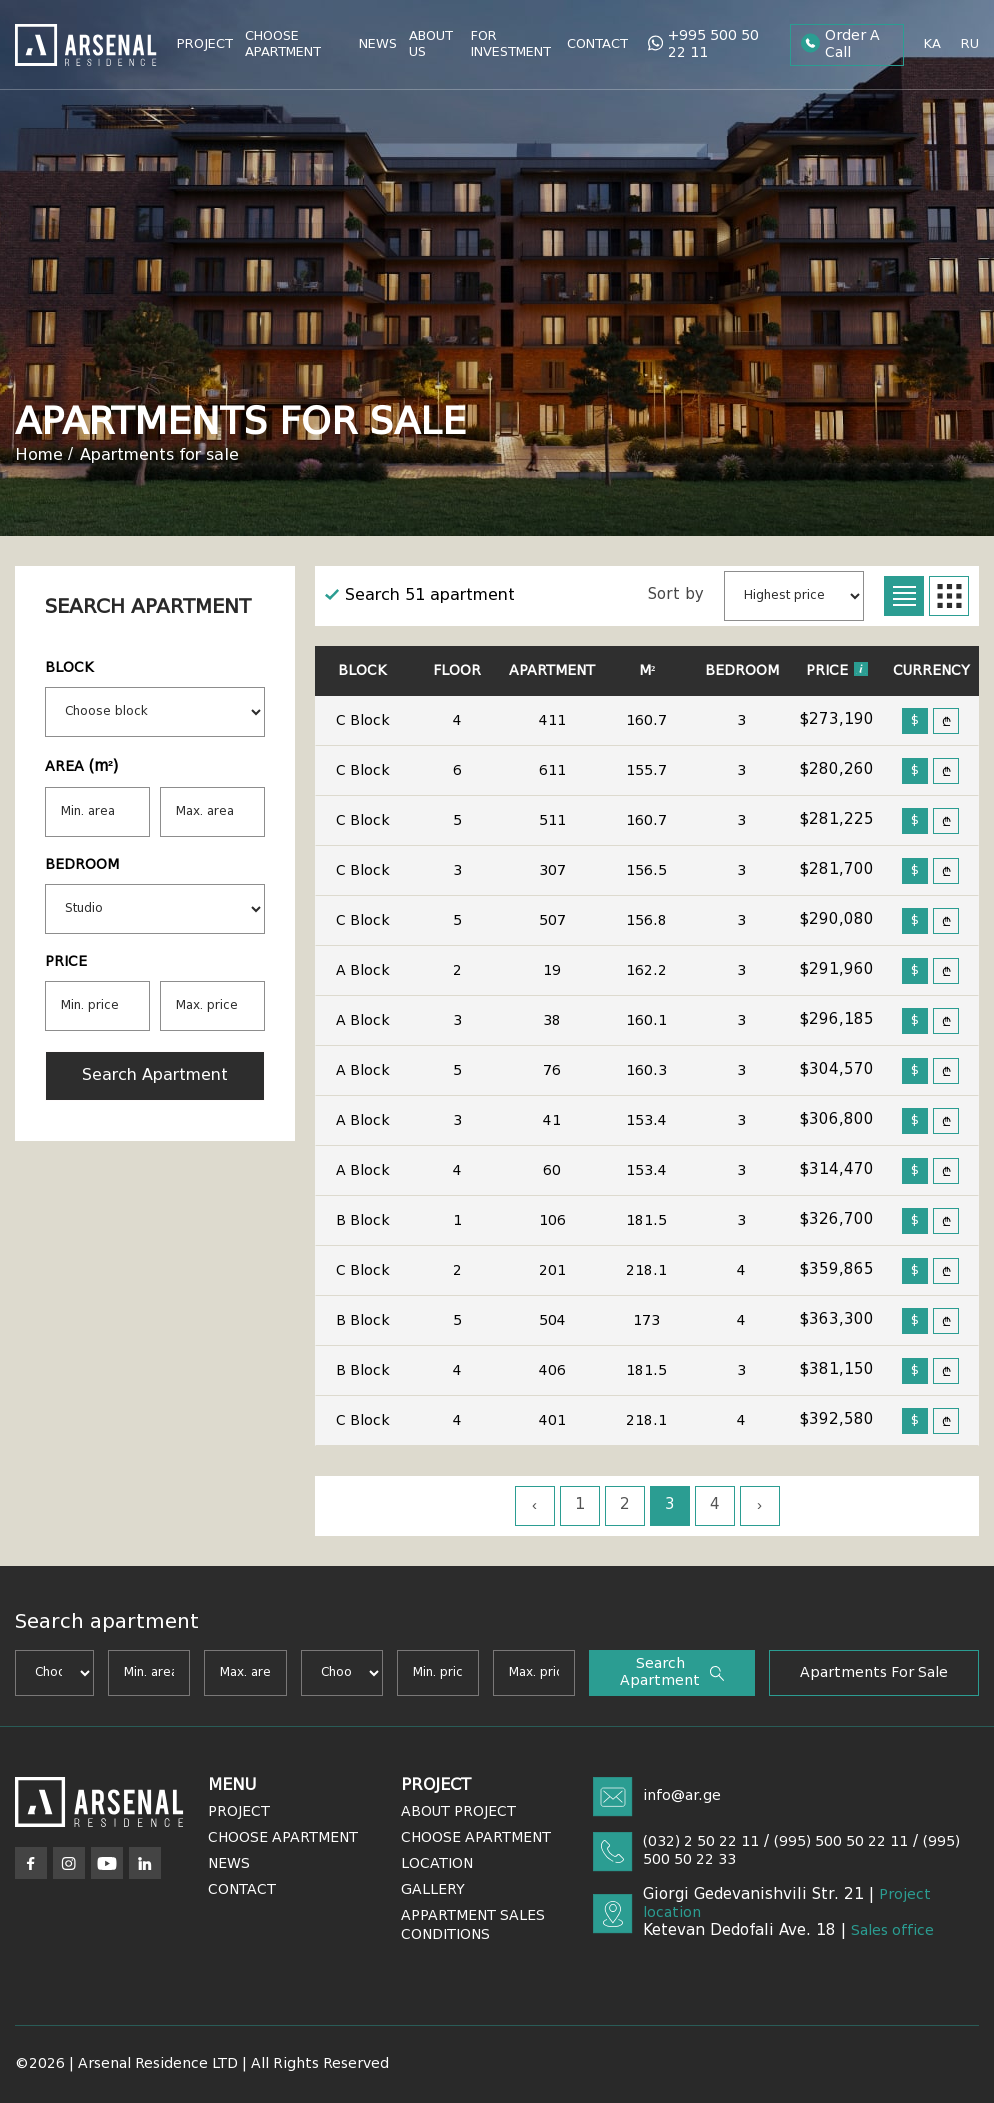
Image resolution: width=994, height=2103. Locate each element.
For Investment (511, 44)
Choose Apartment (283, 44)
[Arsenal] (99, 1802)
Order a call (840, 44)
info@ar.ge (682, 1796)
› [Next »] (759, 1506)
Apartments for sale (159, 456)
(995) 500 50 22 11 (841, 1842)
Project (205, 44)
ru (970, 44)
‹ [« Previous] (534, 1506)
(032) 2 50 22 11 (701, 1842)
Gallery (433, 1890)
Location (437, 1864)
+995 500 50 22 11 (703, 44)
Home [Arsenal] (39, 456)
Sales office (892, 1931)
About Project (458, 1812)
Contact (597, 44)
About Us (431, 44)
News (378, 44)
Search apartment (155, 1076)
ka (932, 44)
